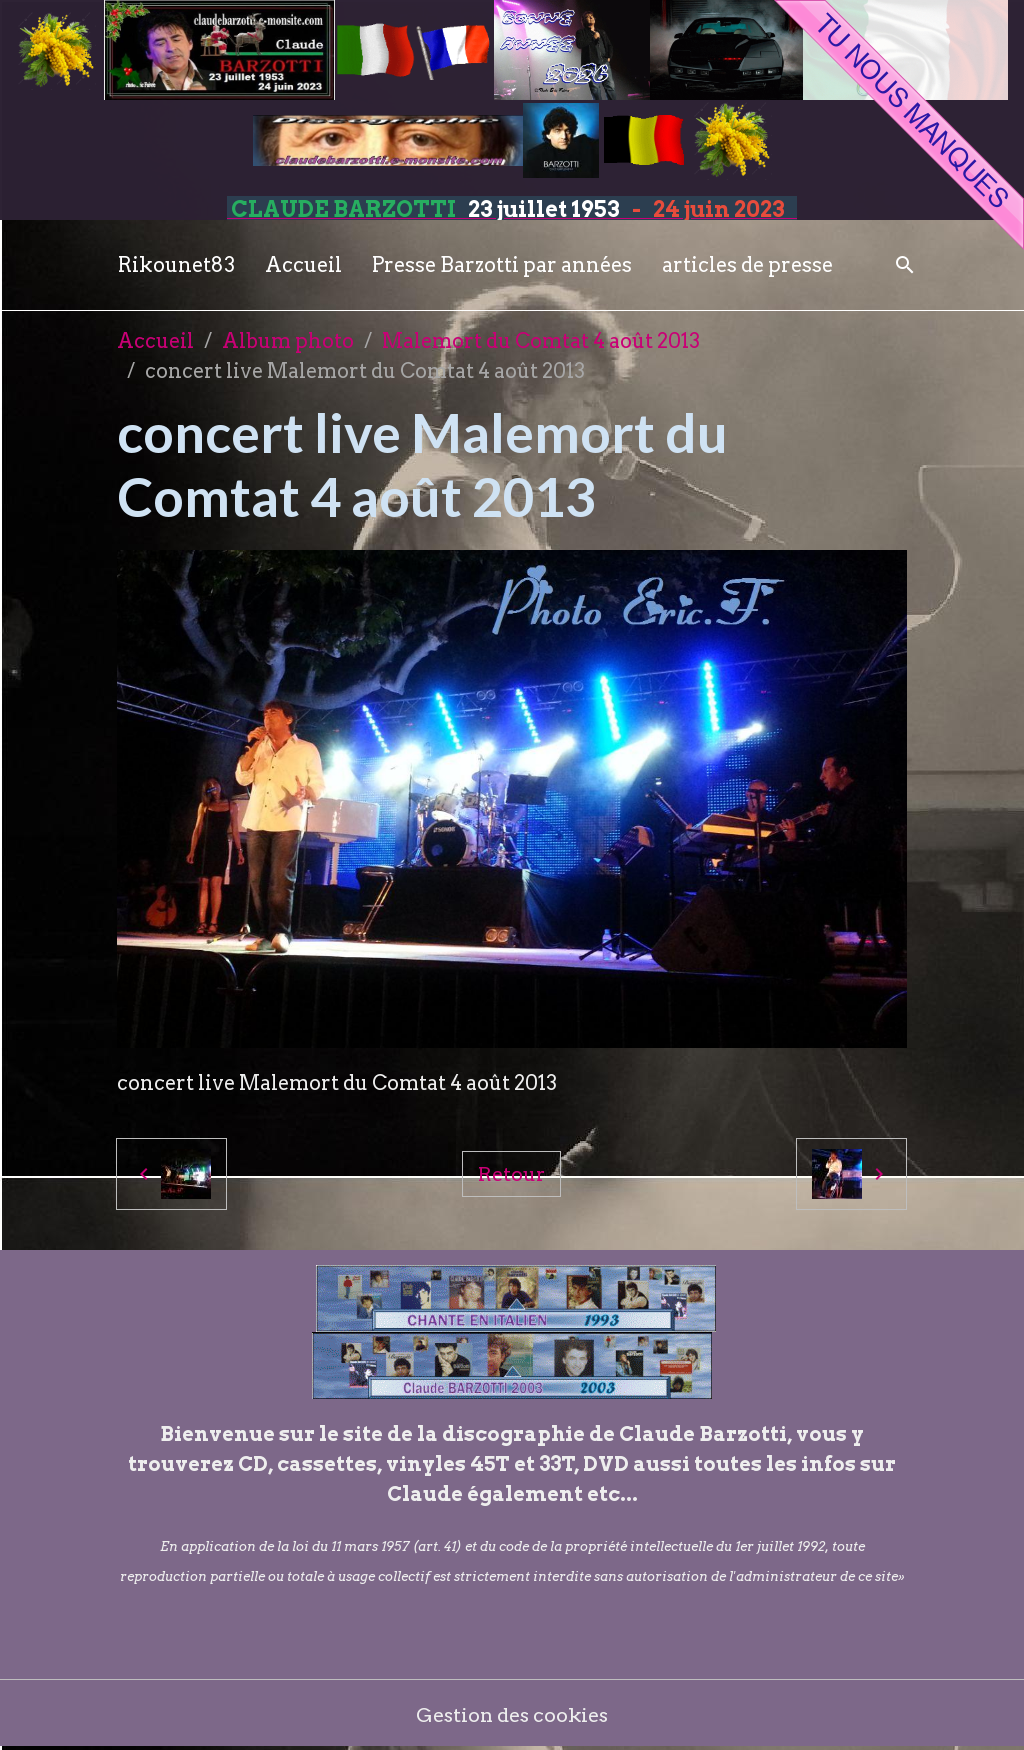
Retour (512, 1174)
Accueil (303, 265)
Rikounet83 (176, 265)
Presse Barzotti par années (502, 265)
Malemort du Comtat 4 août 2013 (541, 341)
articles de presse (747, 265)
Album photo (288, 341)
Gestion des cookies (512, 1715)
